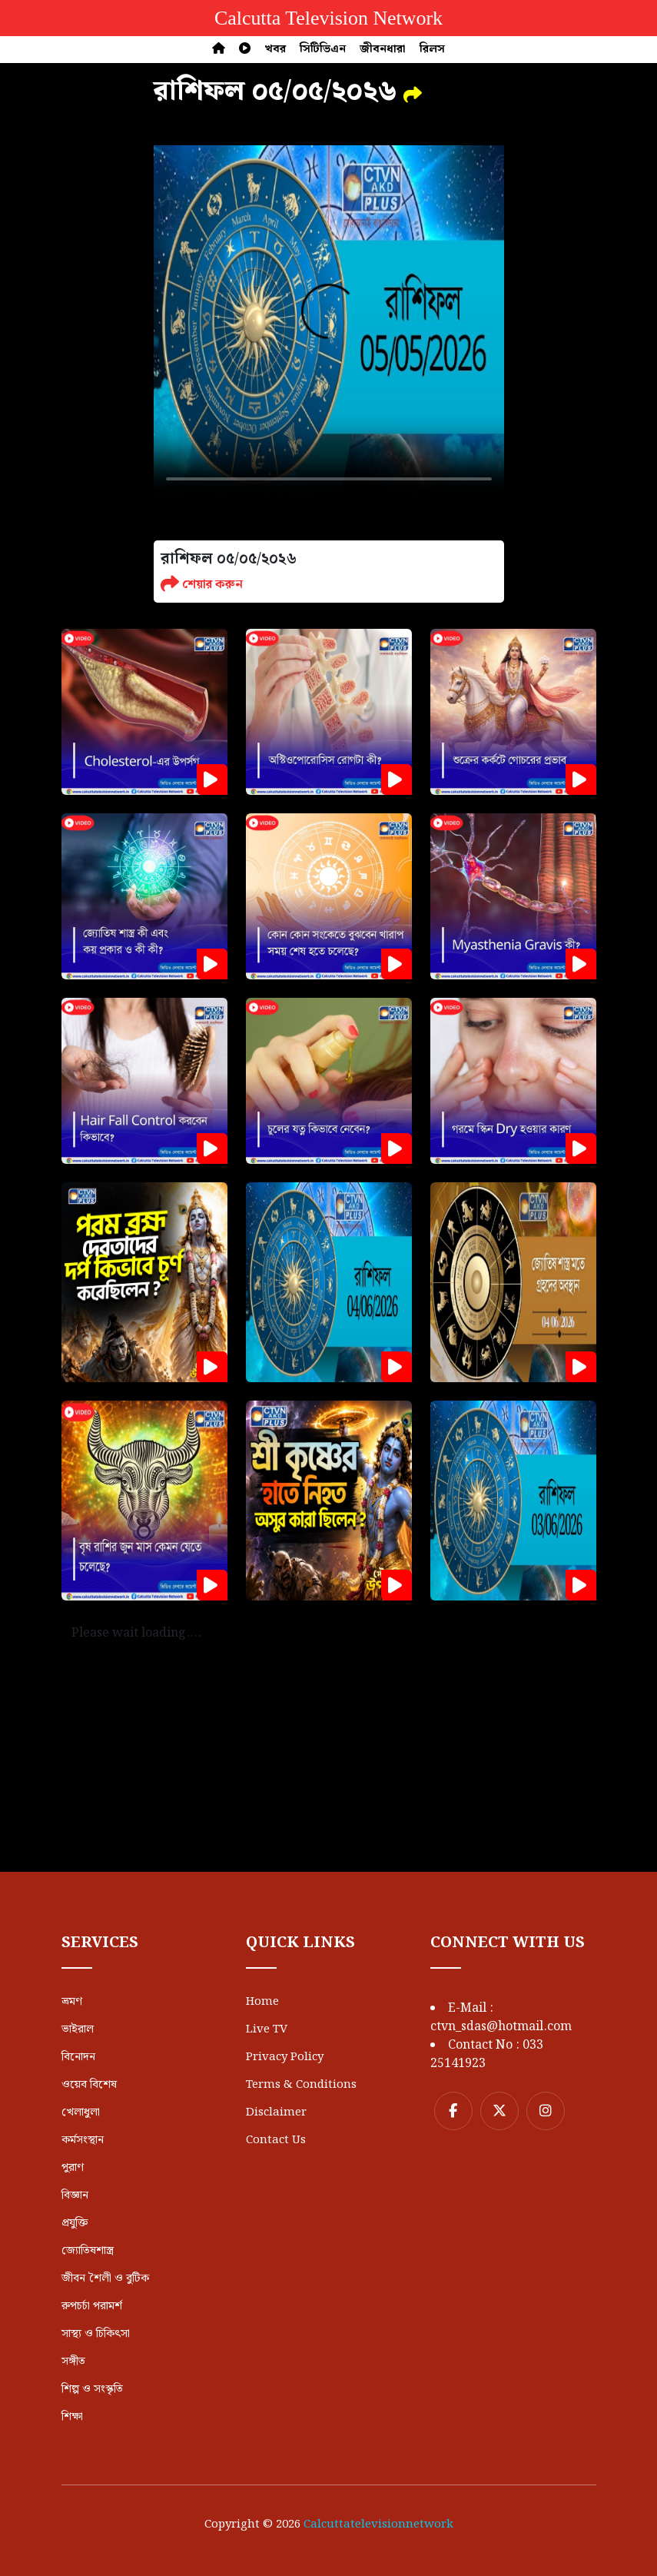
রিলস (432, 49)
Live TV (266, 2029)
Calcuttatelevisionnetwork (378, 2524)
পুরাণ (72, 2168)
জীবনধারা (383, 49)
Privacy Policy (285, 2057)
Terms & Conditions (301, 2085)
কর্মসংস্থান (82, 2140)
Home (262, 2002)
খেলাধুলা (80, 2112)
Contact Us (276, 2140)
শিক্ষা (72, 2417)
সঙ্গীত (73, 2361)
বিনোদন (78, 2057)
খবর (275, 49)
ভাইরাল (77, 2029)
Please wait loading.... (136, 1633)
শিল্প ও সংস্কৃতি (92, 2389)
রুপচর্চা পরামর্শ (91, 2306)
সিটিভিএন (323, 49)
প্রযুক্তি (74, 2223)
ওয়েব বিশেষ (89, 2085)
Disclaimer (276, 2112)
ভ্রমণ (71, 2002)
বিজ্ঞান (74, 2195)
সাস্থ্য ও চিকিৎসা (95, 2334)
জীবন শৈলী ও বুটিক (105, 2278)
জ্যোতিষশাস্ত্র (87, 2251)
